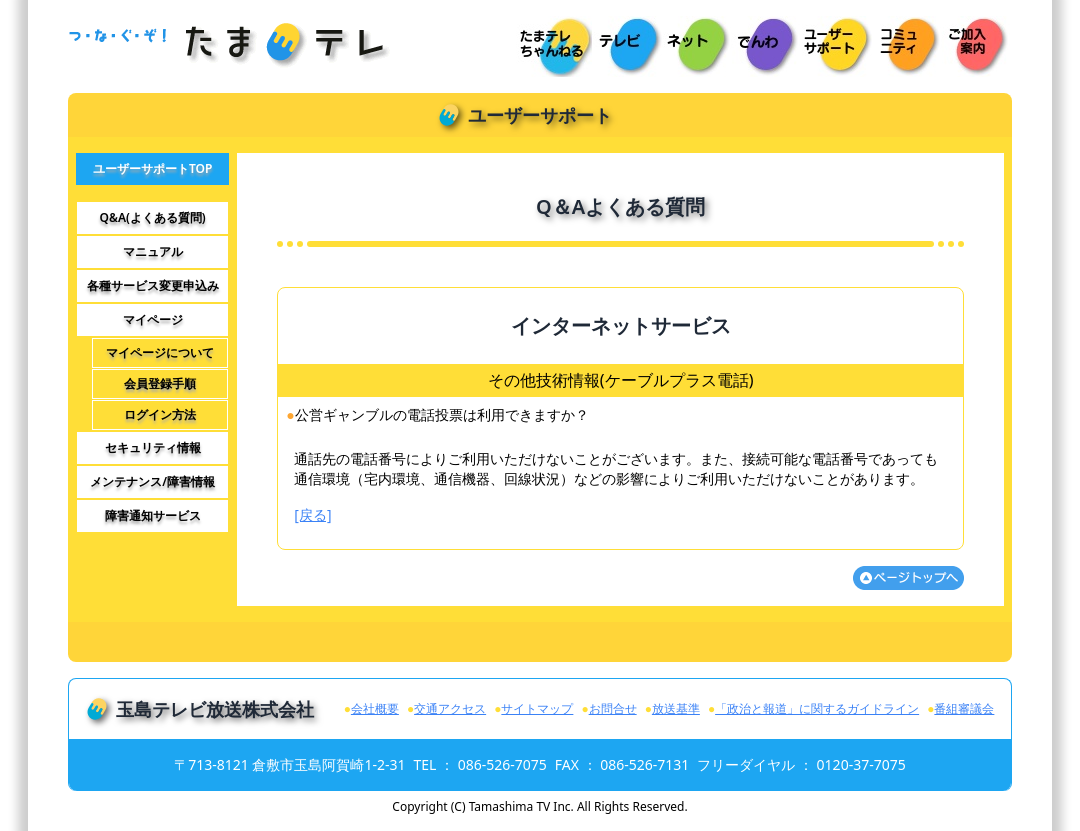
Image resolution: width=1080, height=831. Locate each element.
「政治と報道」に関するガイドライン (817, 708)
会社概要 (375, 708)
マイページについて (160, 353)
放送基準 (676, 708)
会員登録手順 (160, 384)
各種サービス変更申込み (153, 286)
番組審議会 (964, 708)
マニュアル (153, 252)
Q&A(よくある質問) (153, 218)
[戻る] (312, 514)
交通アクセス (450, 708)
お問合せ (613, 708)
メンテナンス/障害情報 (152, 482)
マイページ (153, 320)
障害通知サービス (153, 516)
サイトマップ (537, 708)
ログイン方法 (160, 415)
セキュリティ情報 (153, 448)
